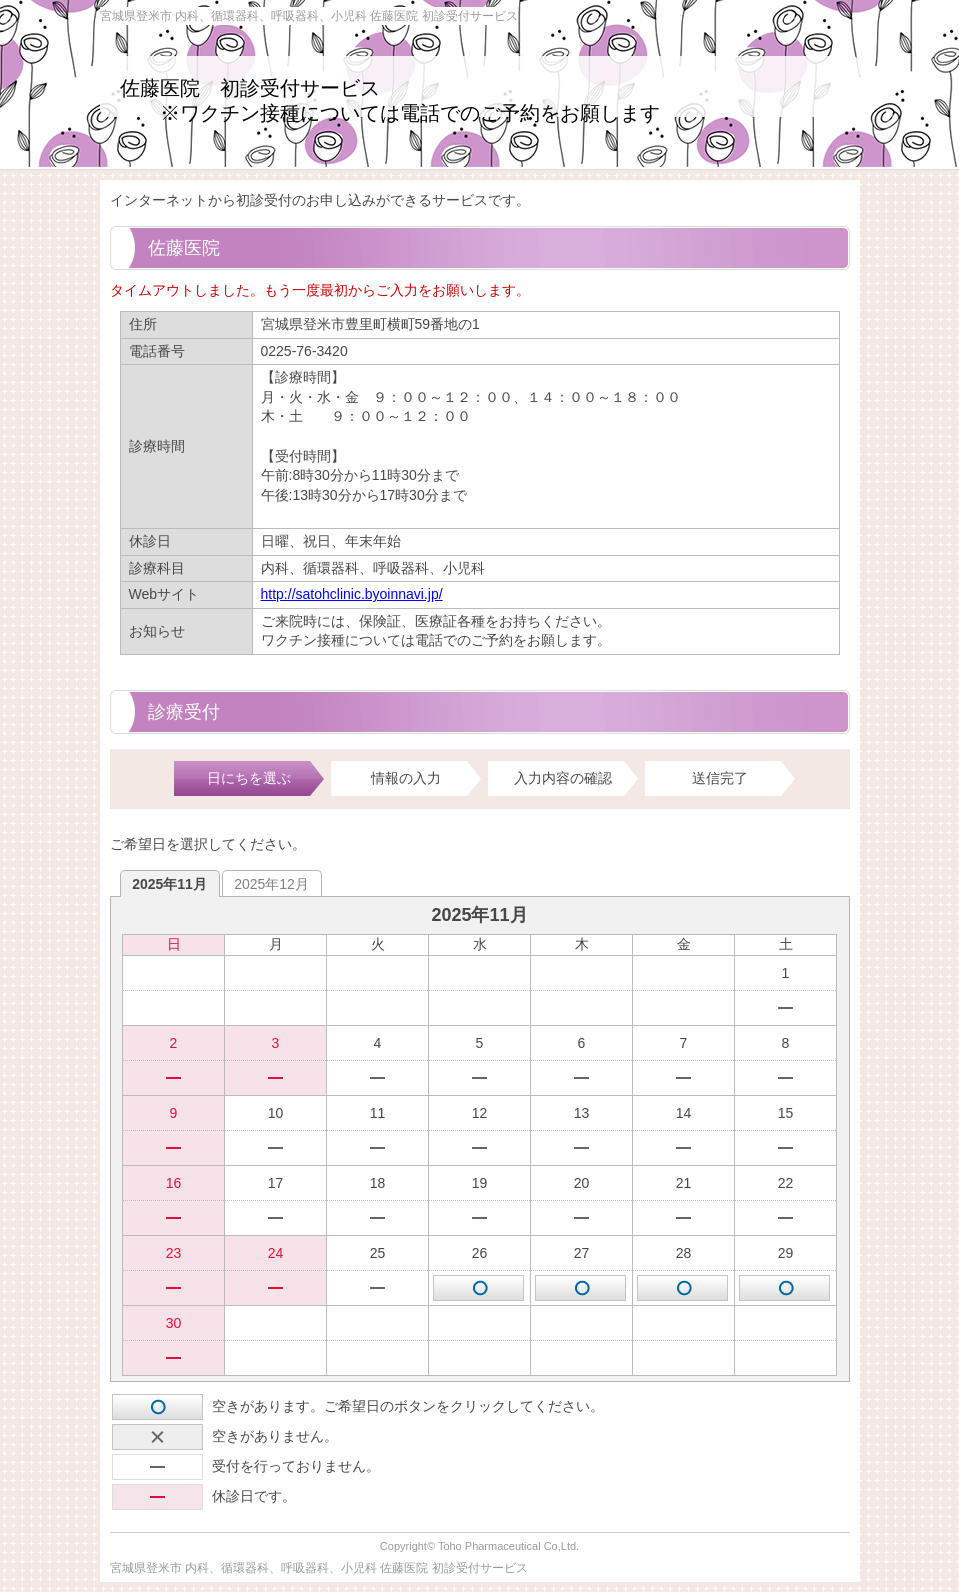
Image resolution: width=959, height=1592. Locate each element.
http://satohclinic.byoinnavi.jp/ (352, 594)
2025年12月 (271, 884)
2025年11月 (169, 884)
